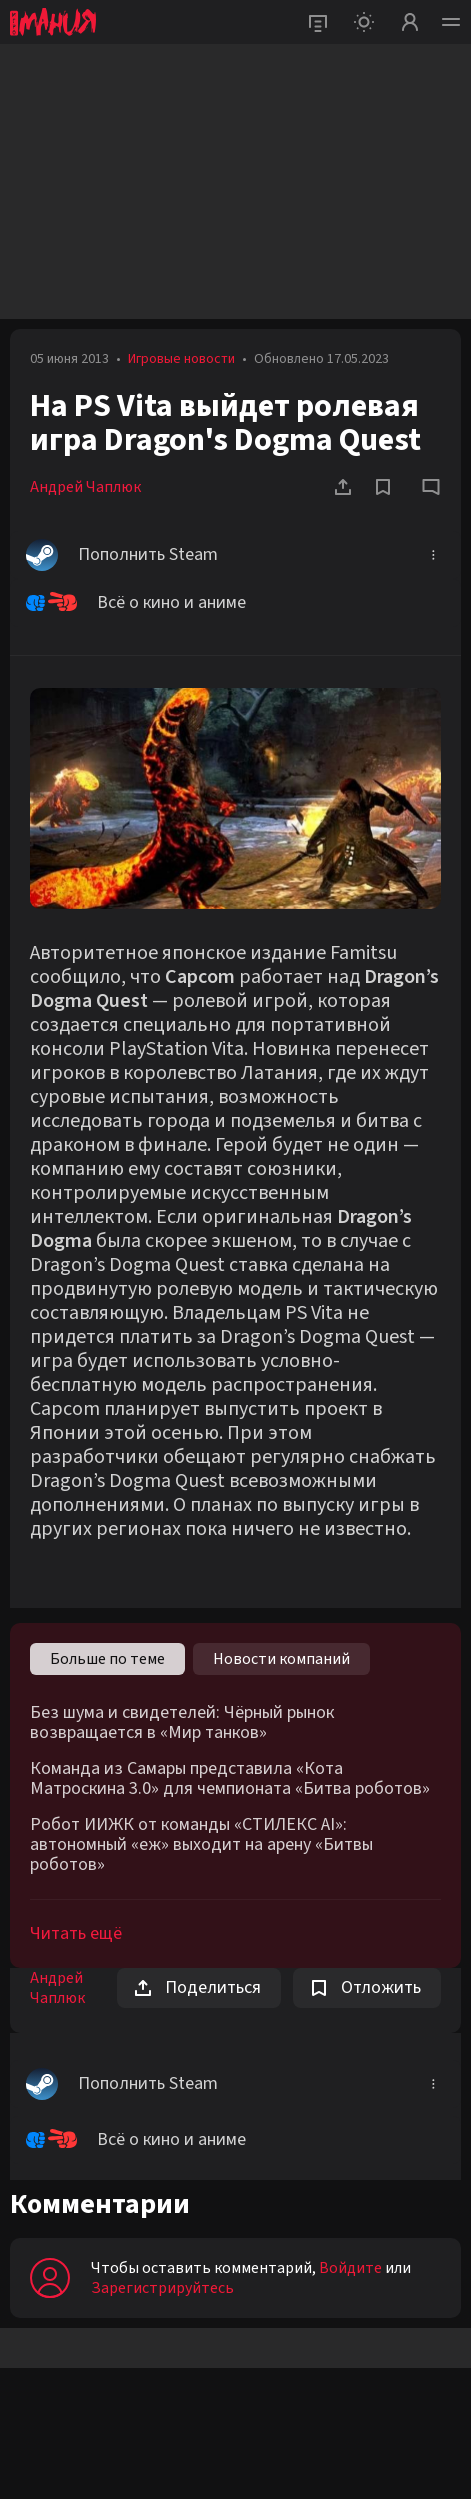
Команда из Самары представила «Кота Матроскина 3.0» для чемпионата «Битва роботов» (230, 1779)
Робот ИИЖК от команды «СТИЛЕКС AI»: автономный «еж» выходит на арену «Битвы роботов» (201, 1845)
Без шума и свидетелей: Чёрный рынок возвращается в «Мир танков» (182, 1723)
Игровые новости (181, 359)
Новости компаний (281, 1659)
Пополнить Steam (122, 555)
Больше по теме (107, 1659)
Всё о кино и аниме (136, 603)
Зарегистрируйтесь (162, 2288)
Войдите (350, 2268)
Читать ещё (76, 1933)
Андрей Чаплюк (85, 487)
